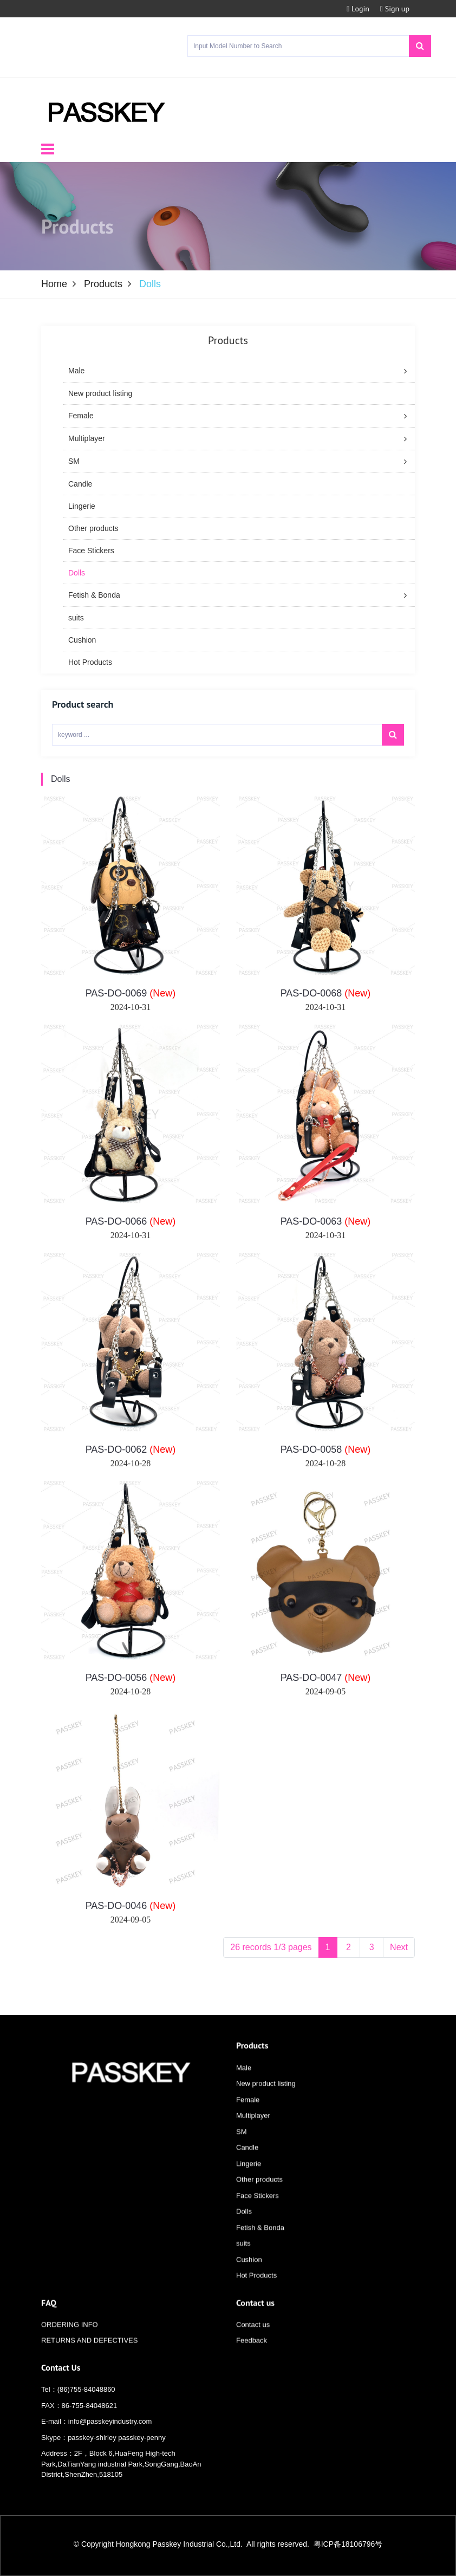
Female (247, 2113)
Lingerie (248, 2177)
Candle (247, 2161)
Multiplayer (253, 2129)
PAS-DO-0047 (326, 1685)
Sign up (394, 9)
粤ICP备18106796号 (348, 2544)
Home (54, 284)
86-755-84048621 (90, 2409)
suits (243, 2257)
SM (241, 2145)
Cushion (249, 2273)
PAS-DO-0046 (131, 1913)
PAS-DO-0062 (131, 1457)
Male (243, 2081)
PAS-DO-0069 (131, 1000)
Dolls (60, 786)
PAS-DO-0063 (326, 1229)
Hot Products (256, 2289)
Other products (259, 2193)
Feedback (251, 2355)
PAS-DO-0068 (326, 1000)
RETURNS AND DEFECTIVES (89, 2355)
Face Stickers (257, 2209)
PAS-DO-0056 (131, 1685)
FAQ (48, 2316)
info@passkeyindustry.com (110, 2424)
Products (103, 284)
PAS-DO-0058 (326, 1457)
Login (358, 9)
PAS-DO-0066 (131, 1229)
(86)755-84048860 (86, 2393)
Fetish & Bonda (260, 2241)
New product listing (266, 2097)
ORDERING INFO (69, 2338)
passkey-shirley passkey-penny (117, 2441)
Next (399, 1954)
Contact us (255, 2316)
